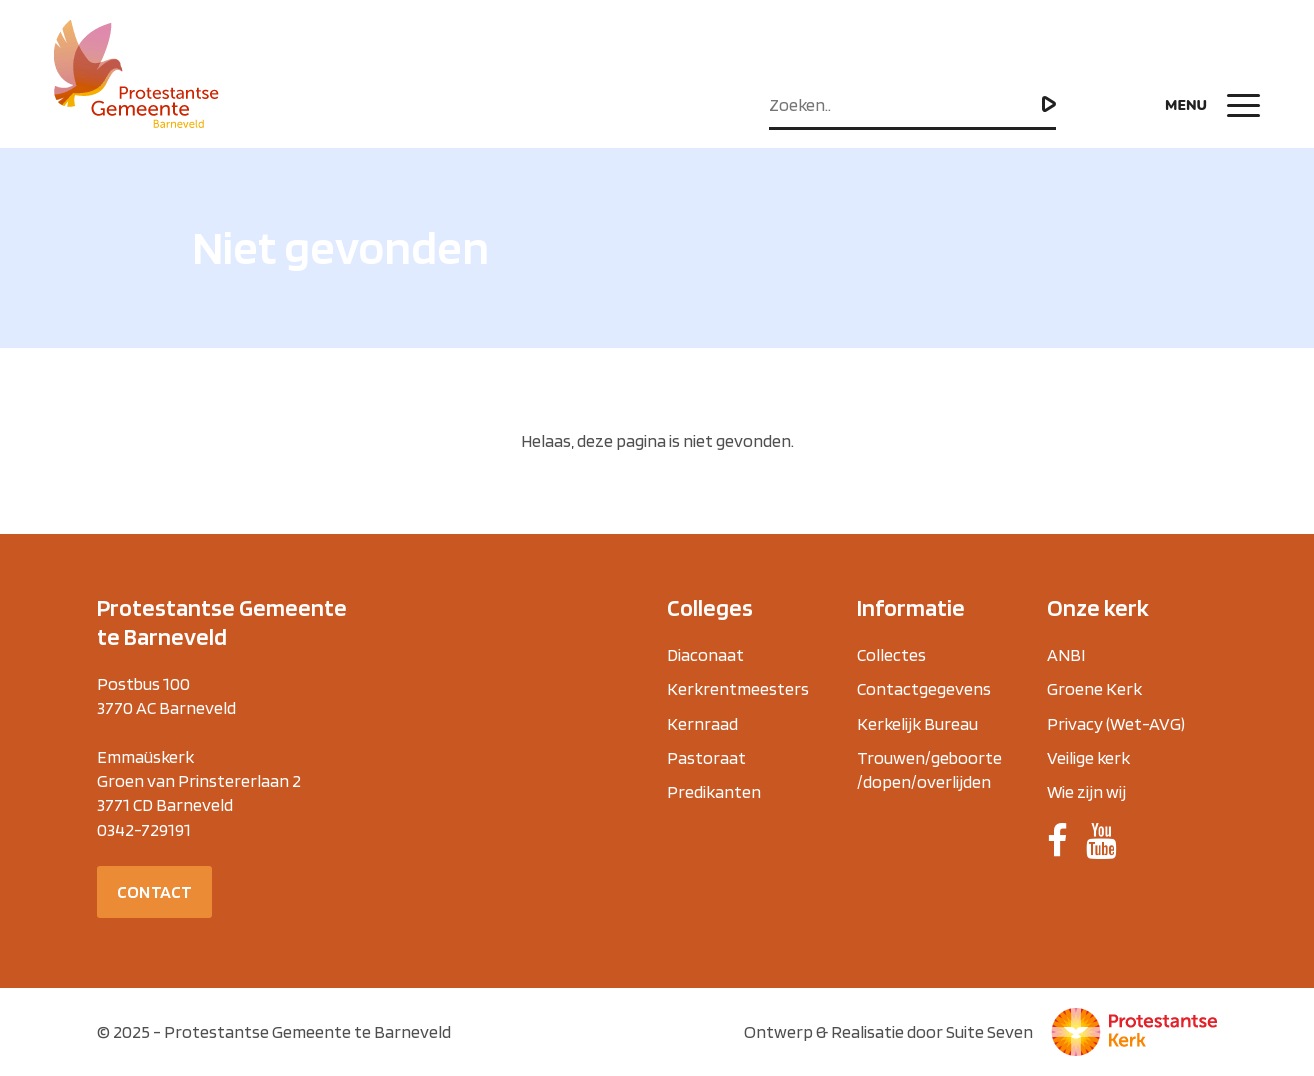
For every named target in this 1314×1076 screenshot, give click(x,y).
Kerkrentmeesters (738, 688)
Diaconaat (705, 654)
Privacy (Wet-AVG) (1116, 723)
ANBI (1066, 654)
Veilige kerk (1088, 757)
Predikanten (714, 791)
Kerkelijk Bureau (917, 723)
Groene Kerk (1094, 688)
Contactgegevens (924, 688)
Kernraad (702, 723)
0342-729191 (144, 829)
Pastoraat (706, 757)
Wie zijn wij (1086, 791)
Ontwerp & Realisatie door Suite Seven (888, 1031)
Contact (154, 891)
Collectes (891, 654)
